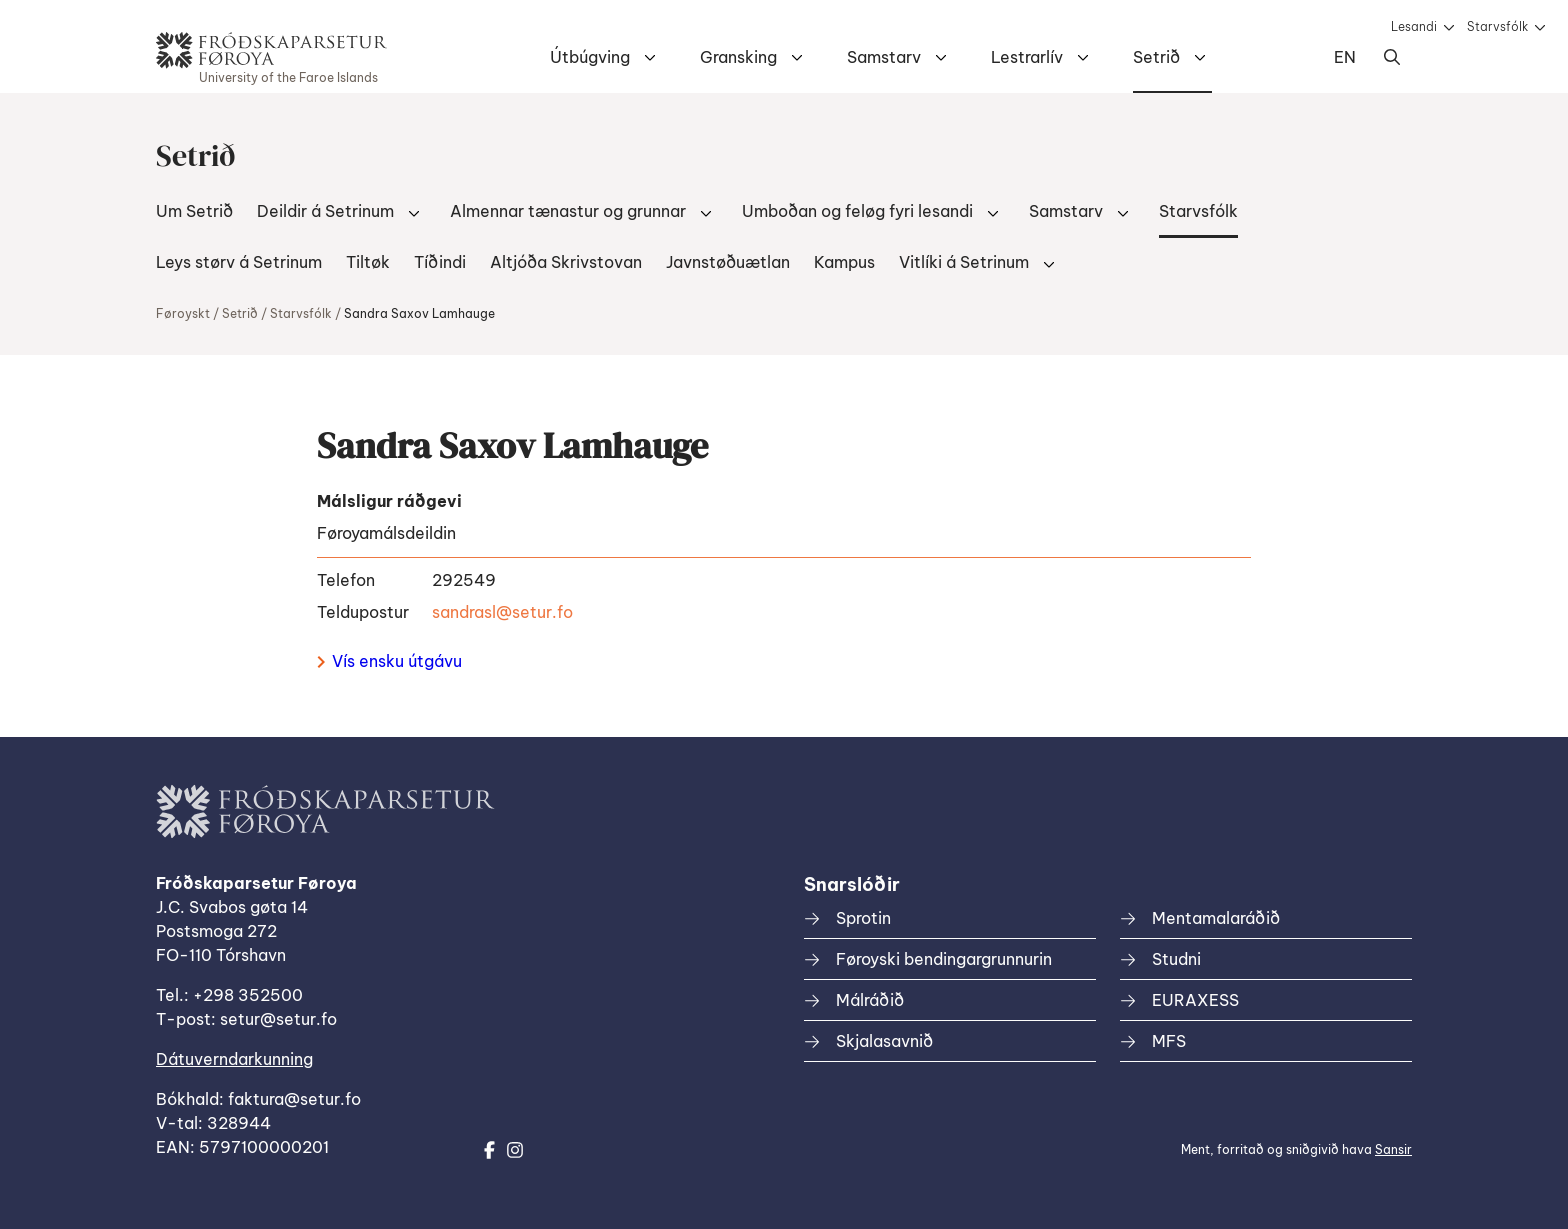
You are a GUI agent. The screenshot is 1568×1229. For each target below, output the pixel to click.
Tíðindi (440, 262)
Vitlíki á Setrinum (964, 262)
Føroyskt (183, 313)
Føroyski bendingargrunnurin (944, 959)
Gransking (738, 57)
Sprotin (863, 918)
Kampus (844, 262)
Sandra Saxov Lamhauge (419, 313)
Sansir (1393, 1149)
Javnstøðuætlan (728, 262)
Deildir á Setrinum (325, 211)
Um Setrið (194, 211)
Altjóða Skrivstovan (566, 262)
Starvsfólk (1497, 26)
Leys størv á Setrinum (239, 262)
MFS (1169, 1041)
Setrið (1156, 57)
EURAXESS (1195, 1000)
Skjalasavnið (884, 1041)
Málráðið (870, 1000)
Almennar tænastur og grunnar (568, 211)
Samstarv (884, 57)
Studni (1176, 959)
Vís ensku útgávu (389, 661)
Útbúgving (590, 57)
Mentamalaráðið (1216, 918)
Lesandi (1414, 26)
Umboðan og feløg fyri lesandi (857, 211)
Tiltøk (368, 262)
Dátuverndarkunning (234, 1059)
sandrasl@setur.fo (502, 612)
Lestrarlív (1027, 57)
